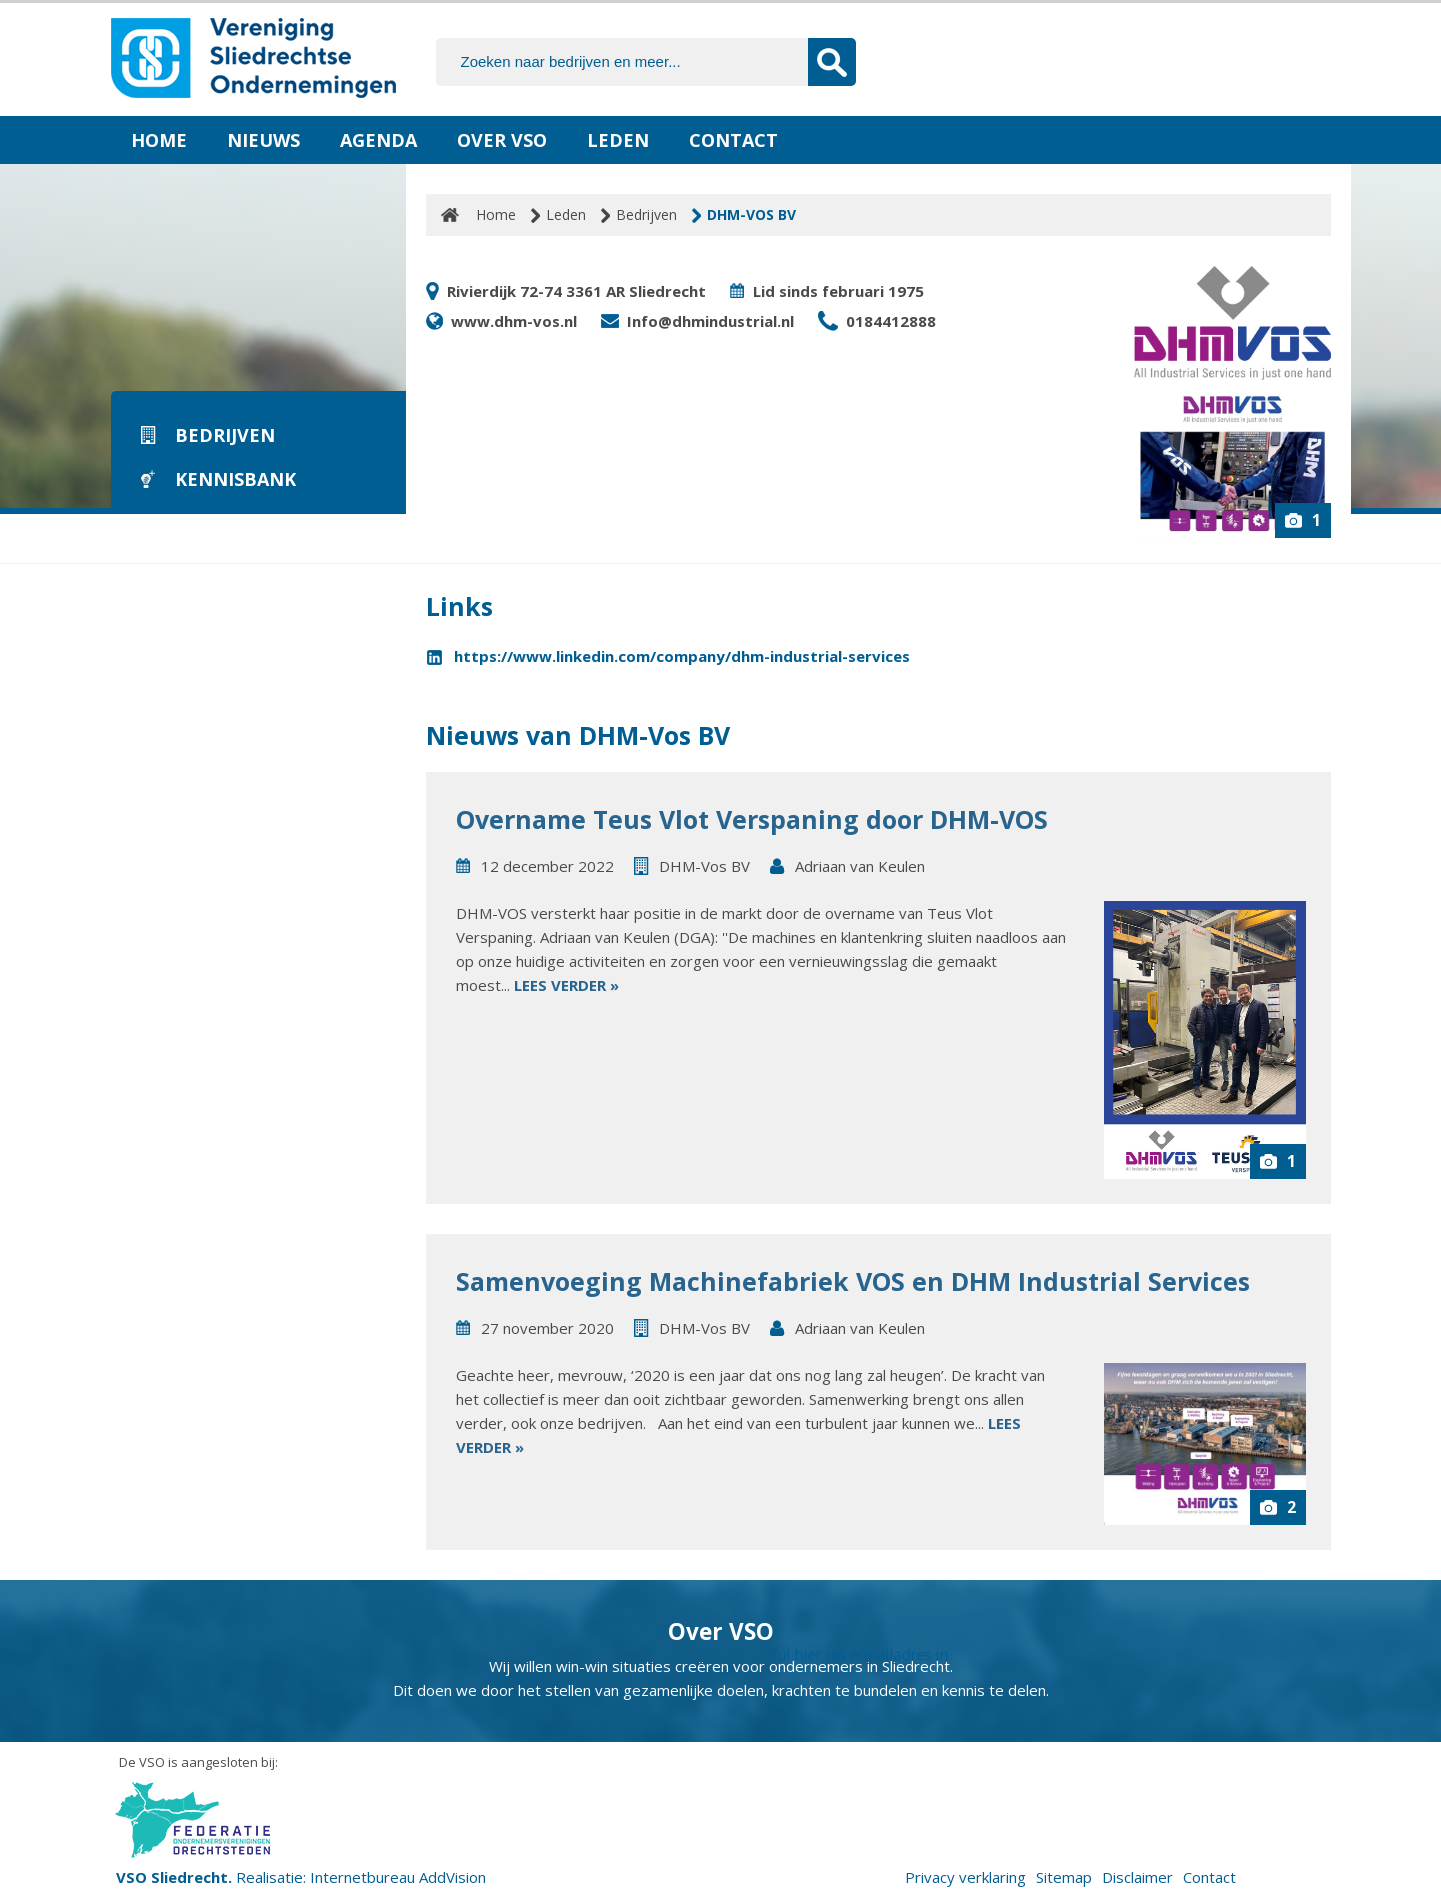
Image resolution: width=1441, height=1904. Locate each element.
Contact (733, 140)
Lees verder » (566, 985)
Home (159, 140)
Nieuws (263, 140)
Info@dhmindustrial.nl (710, 321)
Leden (618, 140)
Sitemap (1064, 1877)
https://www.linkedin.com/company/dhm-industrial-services (682, 656)
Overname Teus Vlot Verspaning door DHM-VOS (752, 819)
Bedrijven (646, 214)
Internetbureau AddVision (398, 1877)
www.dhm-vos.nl (514, 321)
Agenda (378, 140)
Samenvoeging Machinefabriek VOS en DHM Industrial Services (853, 1281)
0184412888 (891, 321)
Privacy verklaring (965, 1877)
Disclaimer (1137, 1877)
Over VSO (502, 140)
